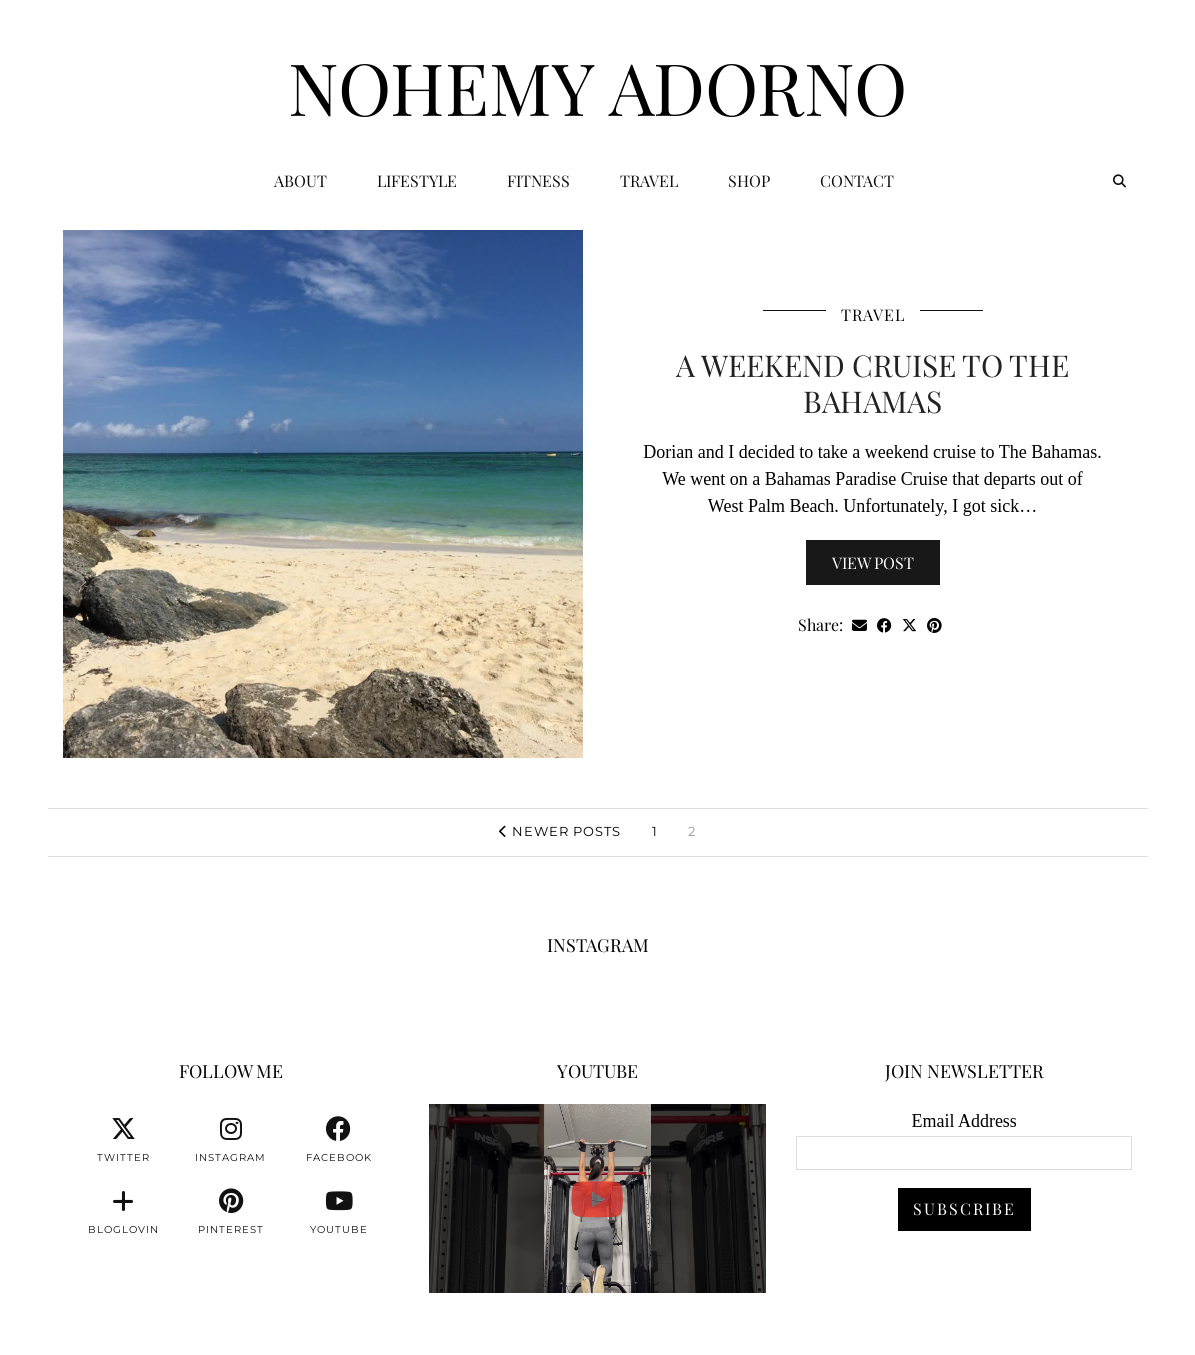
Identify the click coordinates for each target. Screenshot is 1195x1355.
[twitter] (123, 1140)
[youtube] (339, 1212)
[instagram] (231, 1140)
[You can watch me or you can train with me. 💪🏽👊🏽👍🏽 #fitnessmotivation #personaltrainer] (597, 1198)
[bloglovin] (123, 1212)
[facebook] (339, 1140)
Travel (649, 180)
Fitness (538, 180)
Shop (749, 180)
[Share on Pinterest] (934, 625)
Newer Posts (560, 831)
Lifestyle (417, 180)
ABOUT (300, 180)
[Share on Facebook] (884, 625)
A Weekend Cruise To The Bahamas (872, 383)
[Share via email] (859, 625)
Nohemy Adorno (597, 86)
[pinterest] (231, 1212)
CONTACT (857, 180)
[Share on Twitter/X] (909, 625)
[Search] (1119, 181)
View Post (873, 562)
